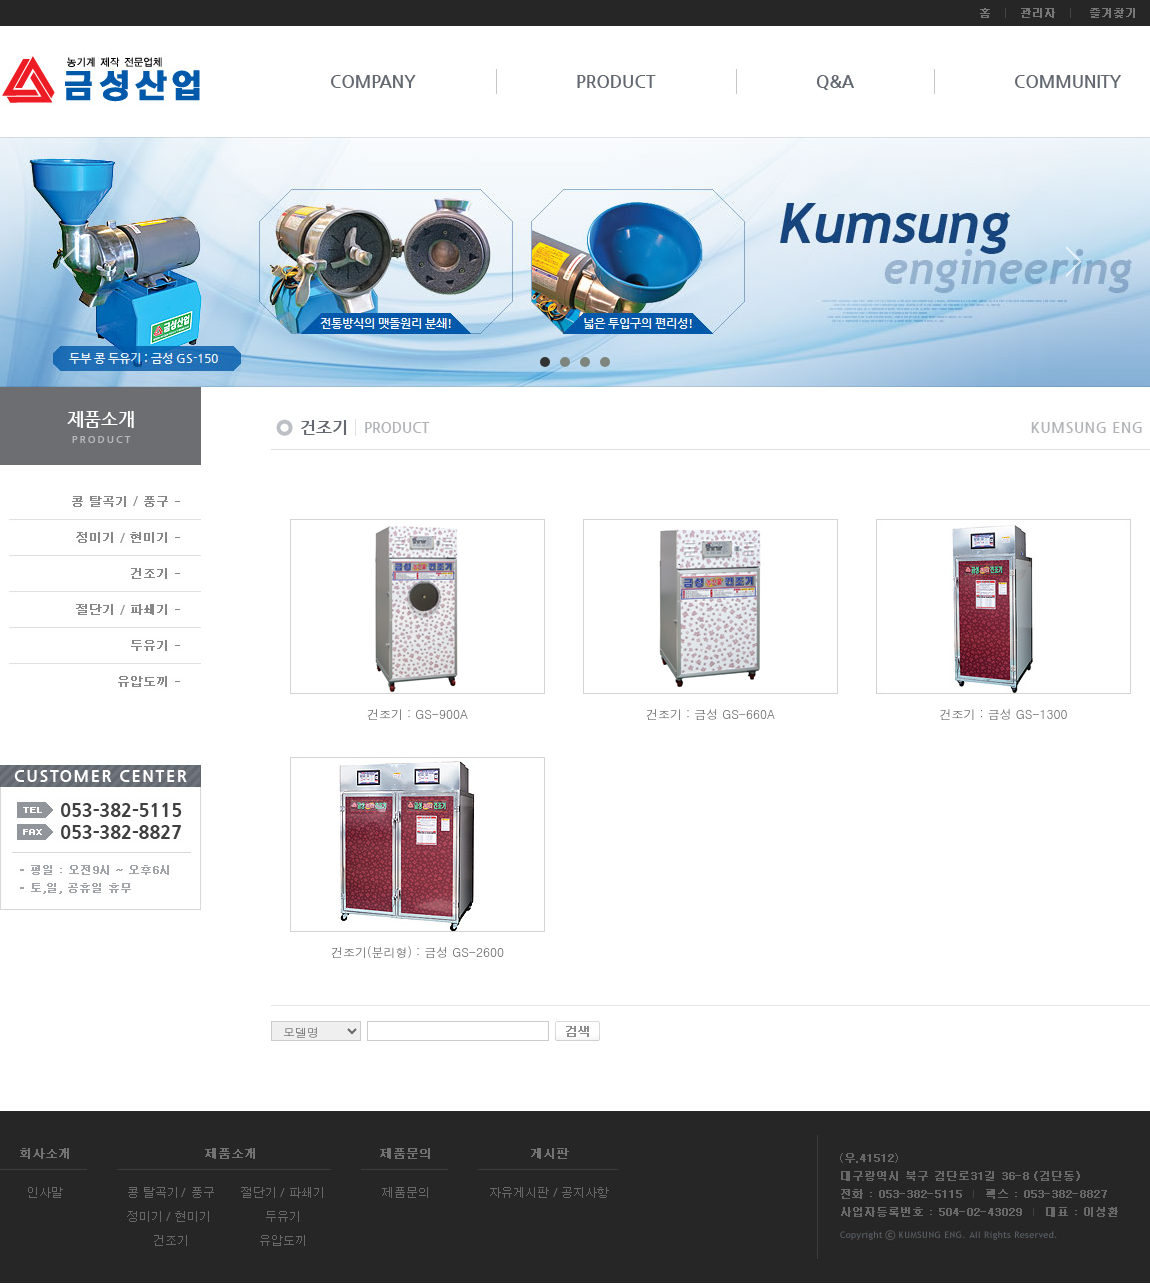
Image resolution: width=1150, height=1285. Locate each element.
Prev (76, 269)
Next (1074, 269)
